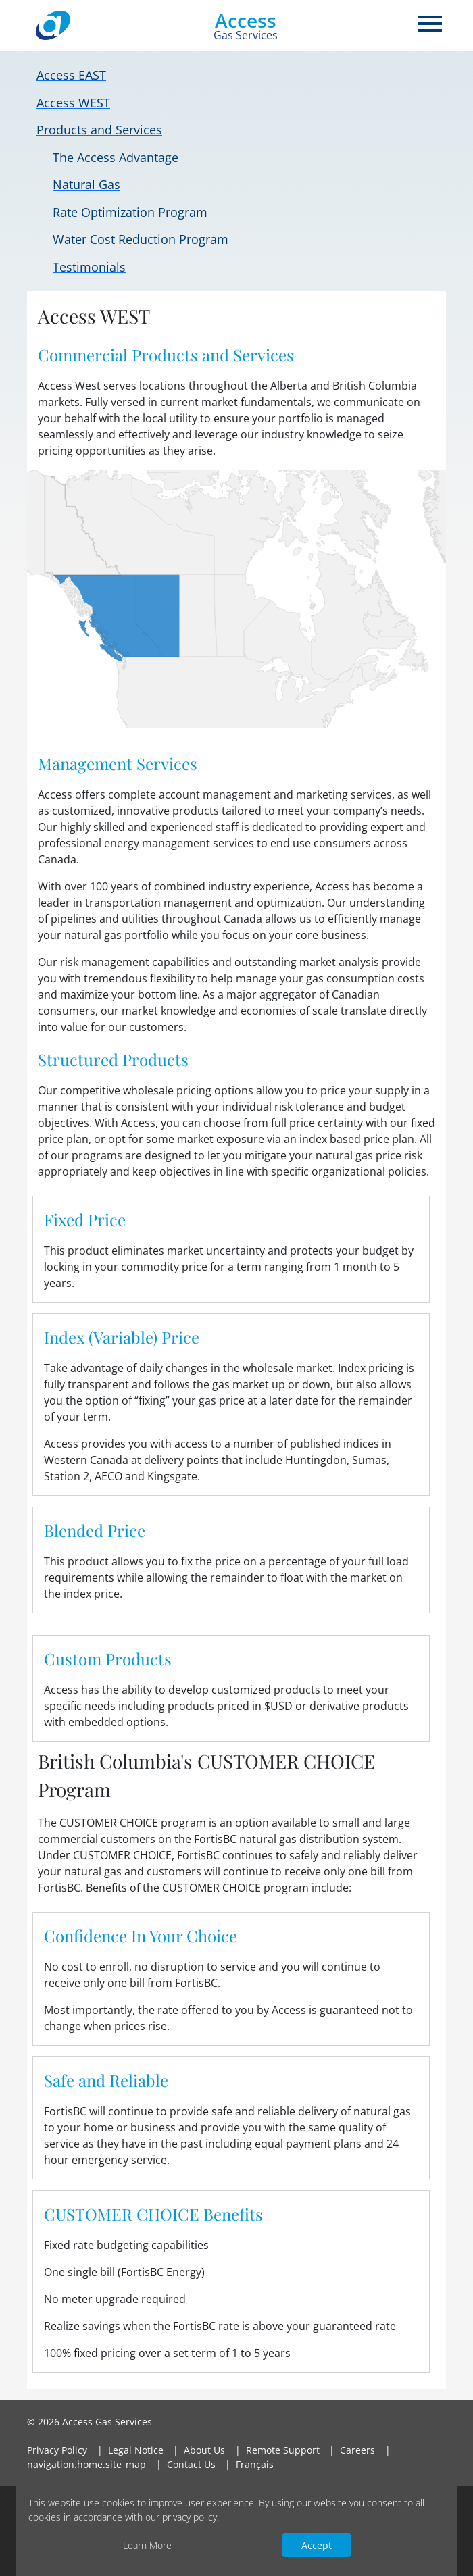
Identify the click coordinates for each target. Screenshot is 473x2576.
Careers (357, 2450)
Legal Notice (136, 2450)
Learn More (147, 2545)
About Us (204, 2450)
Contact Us (191, 2464)
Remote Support (283, 2450)
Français (255, 2464)
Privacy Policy (57, 2450)
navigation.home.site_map (86, 2464)
